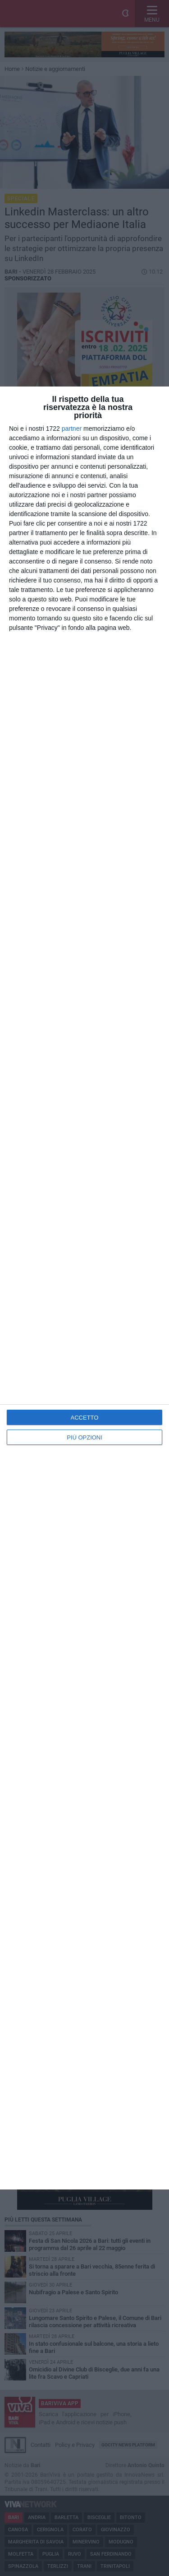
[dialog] (84, 1288)
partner (72, 428)
